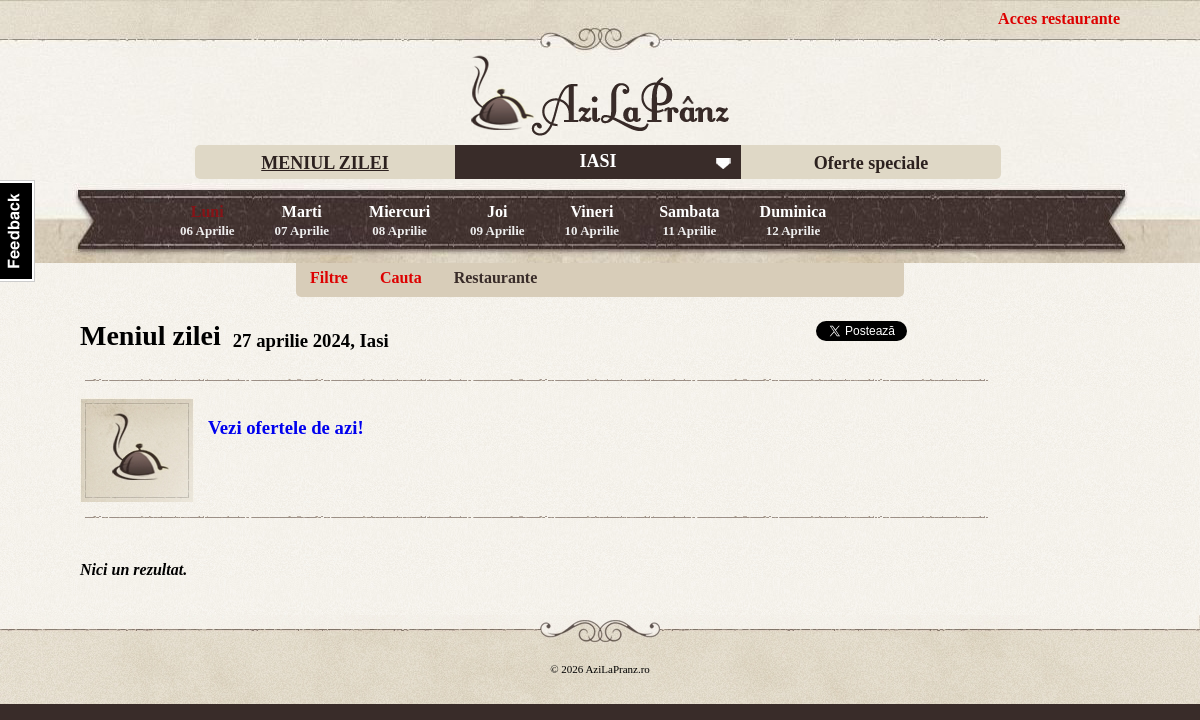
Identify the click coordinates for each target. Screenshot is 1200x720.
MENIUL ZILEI (325, 163)
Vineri (592, 220)
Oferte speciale (871, 163)
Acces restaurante (1059, 18)
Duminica (793, 220)
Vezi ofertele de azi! (286, 427)
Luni (207, 220)
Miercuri (399, 220)
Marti (302, 220)
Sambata (689, 220)
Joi (497, 220)
